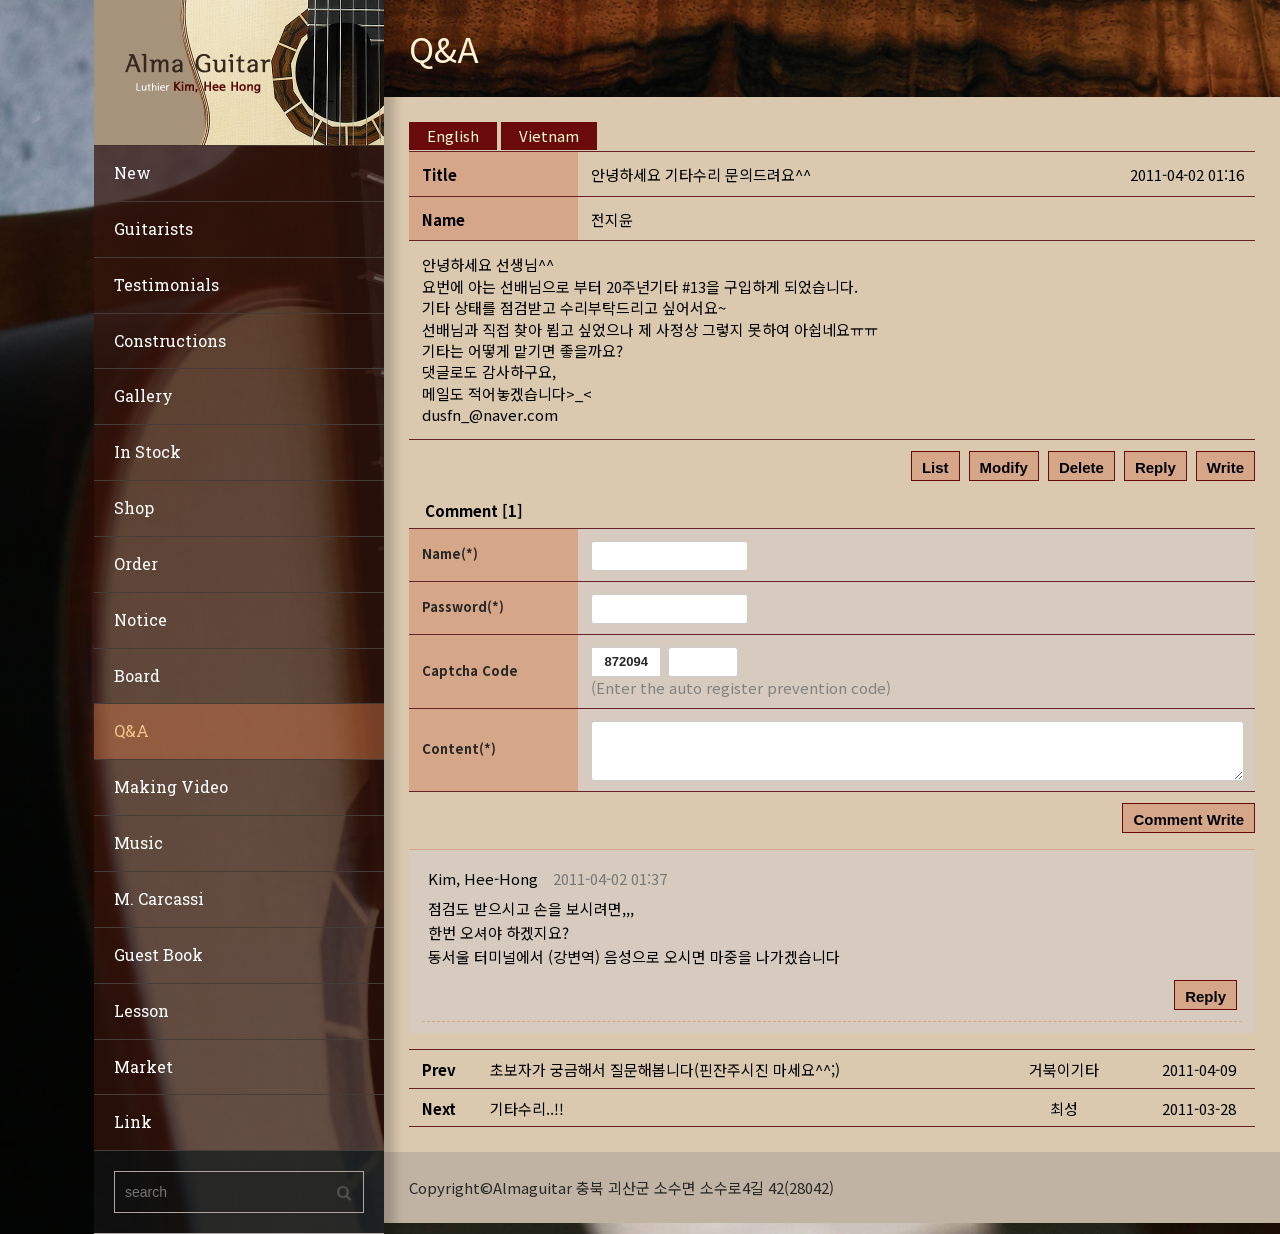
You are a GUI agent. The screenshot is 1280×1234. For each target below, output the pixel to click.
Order (136, 563)
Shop (134, 507)
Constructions (170, 340)
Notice (140, 619)
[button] (483, 878)
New (132, 172)
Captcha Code (470, 670)
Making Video (171, 786)
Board (137, 675)
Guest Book (158, 954)
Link (133, 1121)
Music (138, 842)
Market (143, 1066)
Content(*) (459, 748)
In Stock (147, 451)
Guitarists (153, 228)
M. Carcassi (159, 898)
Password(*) (463, 606)
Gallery (143, 395)
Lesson (141, 1010)
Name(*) (450, 553)
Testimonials (166, 284)
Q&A (131, 730)
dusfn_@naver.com (490, 414)
